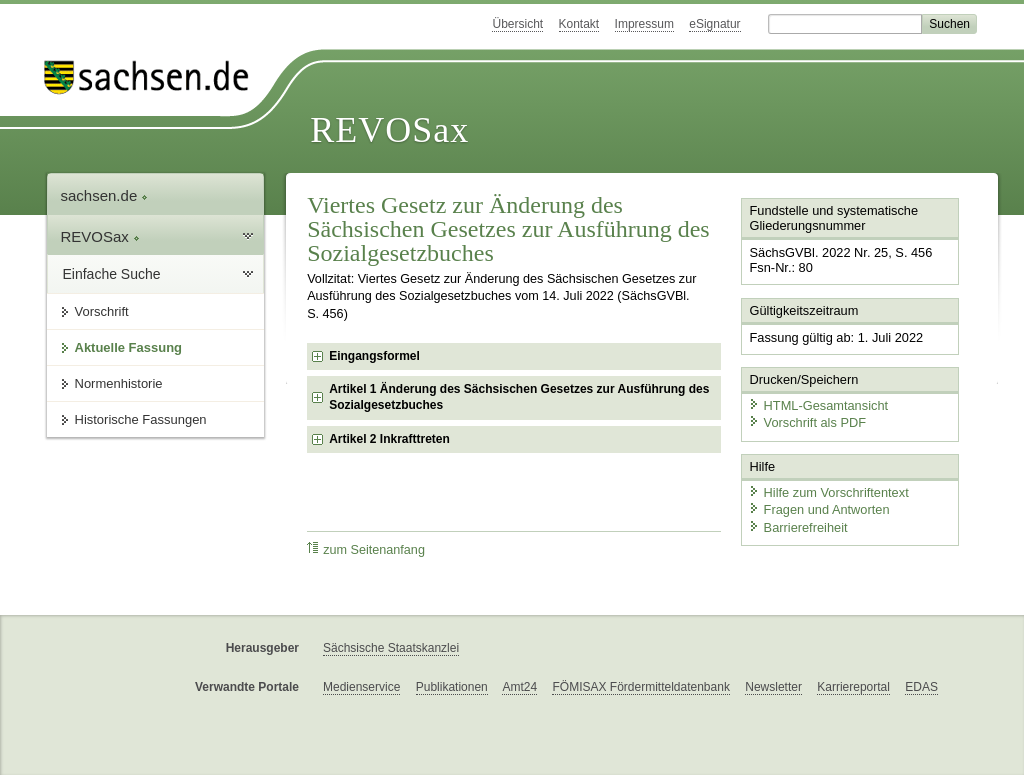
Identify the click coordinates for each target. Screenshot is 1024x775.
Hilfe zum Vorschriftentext (828, 492)
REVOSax (389, 130)
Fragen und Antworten (819, 509)
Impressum (644, 24)
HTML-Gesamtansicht (818, 405)
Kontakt (579, 24)
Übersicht (517, 24)
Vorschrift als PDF (807, 422)
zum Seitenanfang (366, 549)
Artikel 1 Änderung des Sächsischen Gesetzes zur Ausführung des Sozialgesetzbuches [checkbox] (519, 397)
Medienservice (361, 687)
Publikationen (452, 687)
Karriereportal (853, 687)
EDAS (921, 687)
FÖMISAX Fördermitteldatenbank (640, 687)
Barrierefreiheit (798, 527)
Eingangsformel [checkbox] (374, 356)
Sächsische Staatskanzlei (391, 648)
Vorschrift (102, 311)
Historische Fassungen (141, 419)
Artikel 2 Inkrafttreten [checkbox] (389, 439)
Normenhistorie (119, 383)
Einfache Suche (112, 274)
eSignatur (714, 24)
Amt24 (519, 687)
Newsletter (773, 687)
